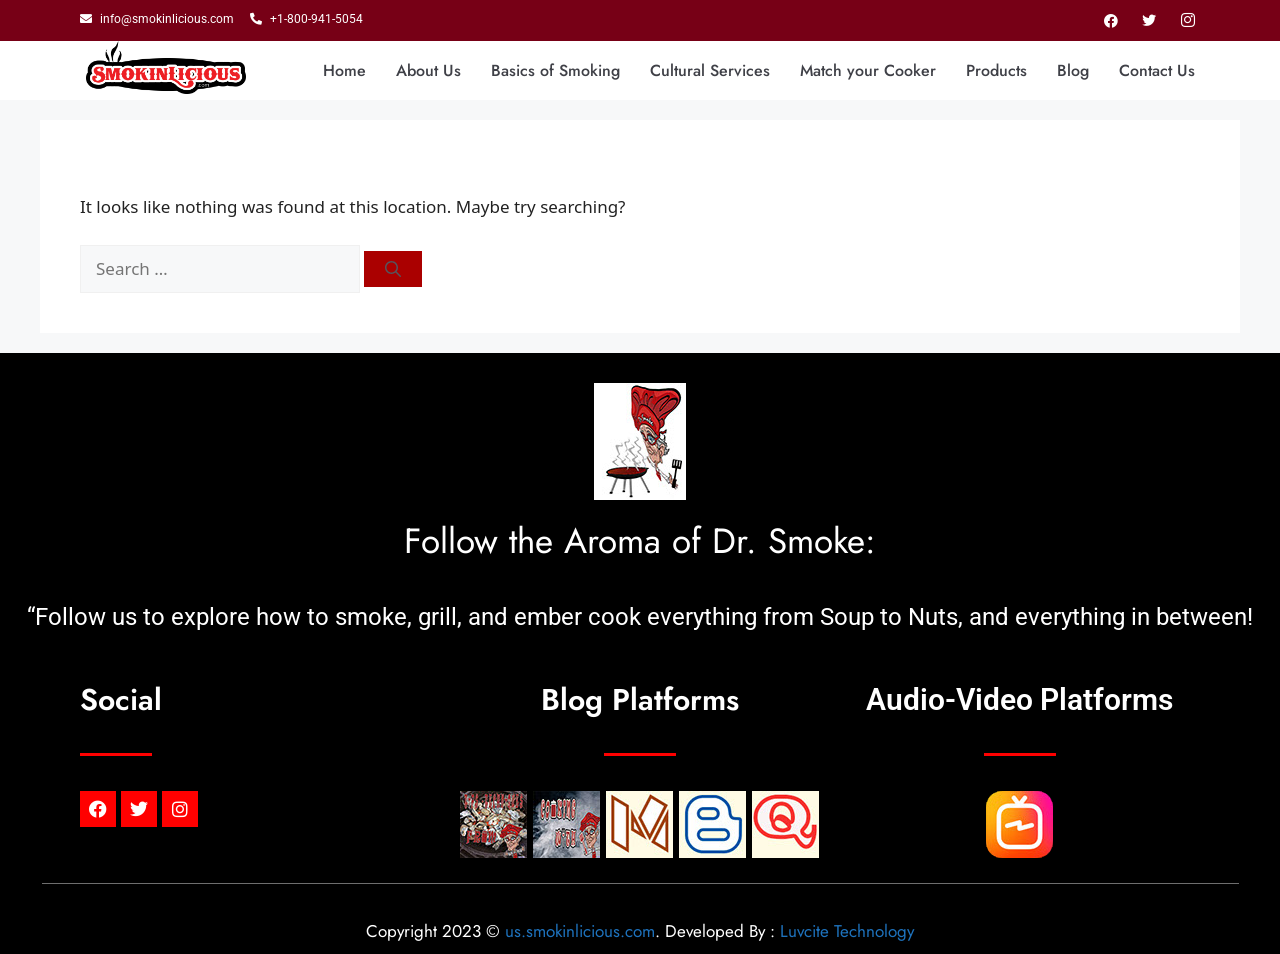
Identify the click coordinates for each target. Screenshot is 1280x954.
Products (996, 70)
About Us (428, 70)
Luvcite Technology (847, 931)
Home (344, 70)
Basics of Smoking (555, 70)
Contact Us (1157, 70)
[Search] (393, 269)
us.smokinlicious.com (580, 931)
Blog (1073, 70)
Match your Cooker (868, 70)
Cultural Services (710, 70)
